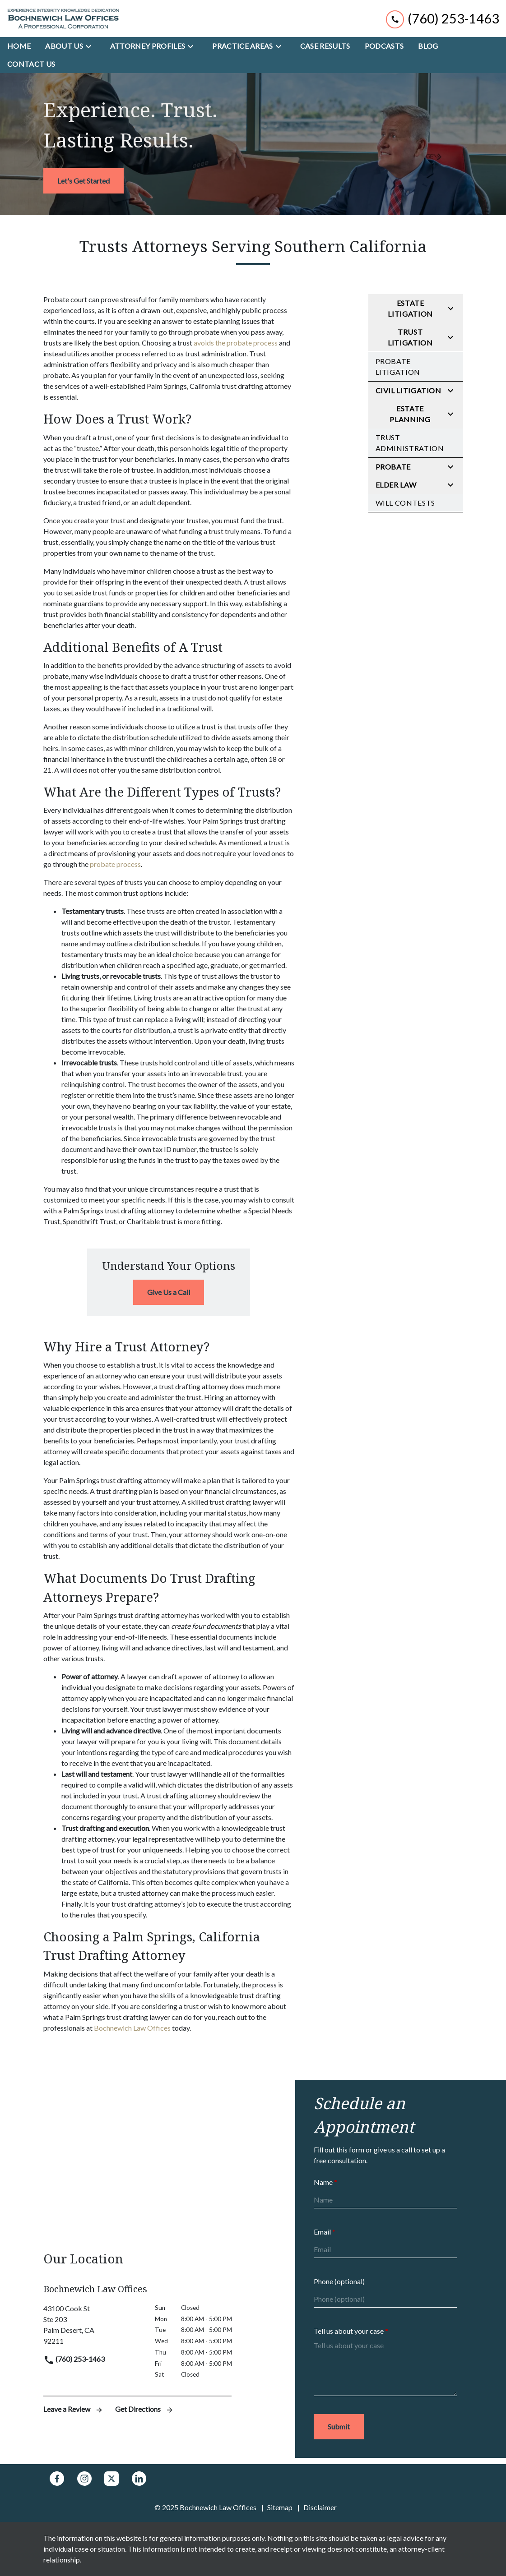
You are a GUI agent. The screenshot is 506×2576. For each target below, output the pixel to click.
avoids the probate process (236, 342)
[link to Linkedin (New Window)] (139, 2478)
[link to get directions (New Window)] (92, 2324)
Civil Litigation (408, 390)
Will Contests (405, 502)
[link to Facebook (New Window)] (57, 2478)
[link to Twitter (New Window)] (111, 2478)
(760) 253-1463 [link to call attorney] (74, 2359)
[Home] (19, 46)
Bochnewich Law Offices (132, 2027)
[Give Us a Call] (168, 1292)
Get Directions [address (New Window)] (144, 2409)
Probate (393, 466)
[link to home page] (63, 18)
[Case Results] (325, 46)
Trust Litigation (410, 337)
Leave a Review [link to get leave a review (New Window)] (74, 2409)
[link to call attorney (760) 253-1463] (442, 18)
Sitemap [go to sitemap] (279, 2507)
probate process (115, 864)
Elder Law (396, 484)
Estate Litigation (410, 308)
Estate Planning (410, 414)
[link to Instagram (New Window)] (84, 2478)
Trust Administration (410, 442)
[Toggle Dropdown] (91, 46)
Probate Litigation (398, 366)
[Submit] (339, 2426)
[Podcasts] (384, 46)
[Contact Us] (31, 64)
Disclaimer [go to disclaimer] (320, 2507)
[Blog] (427, 46)
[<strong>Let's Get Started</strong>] (83, 181)
